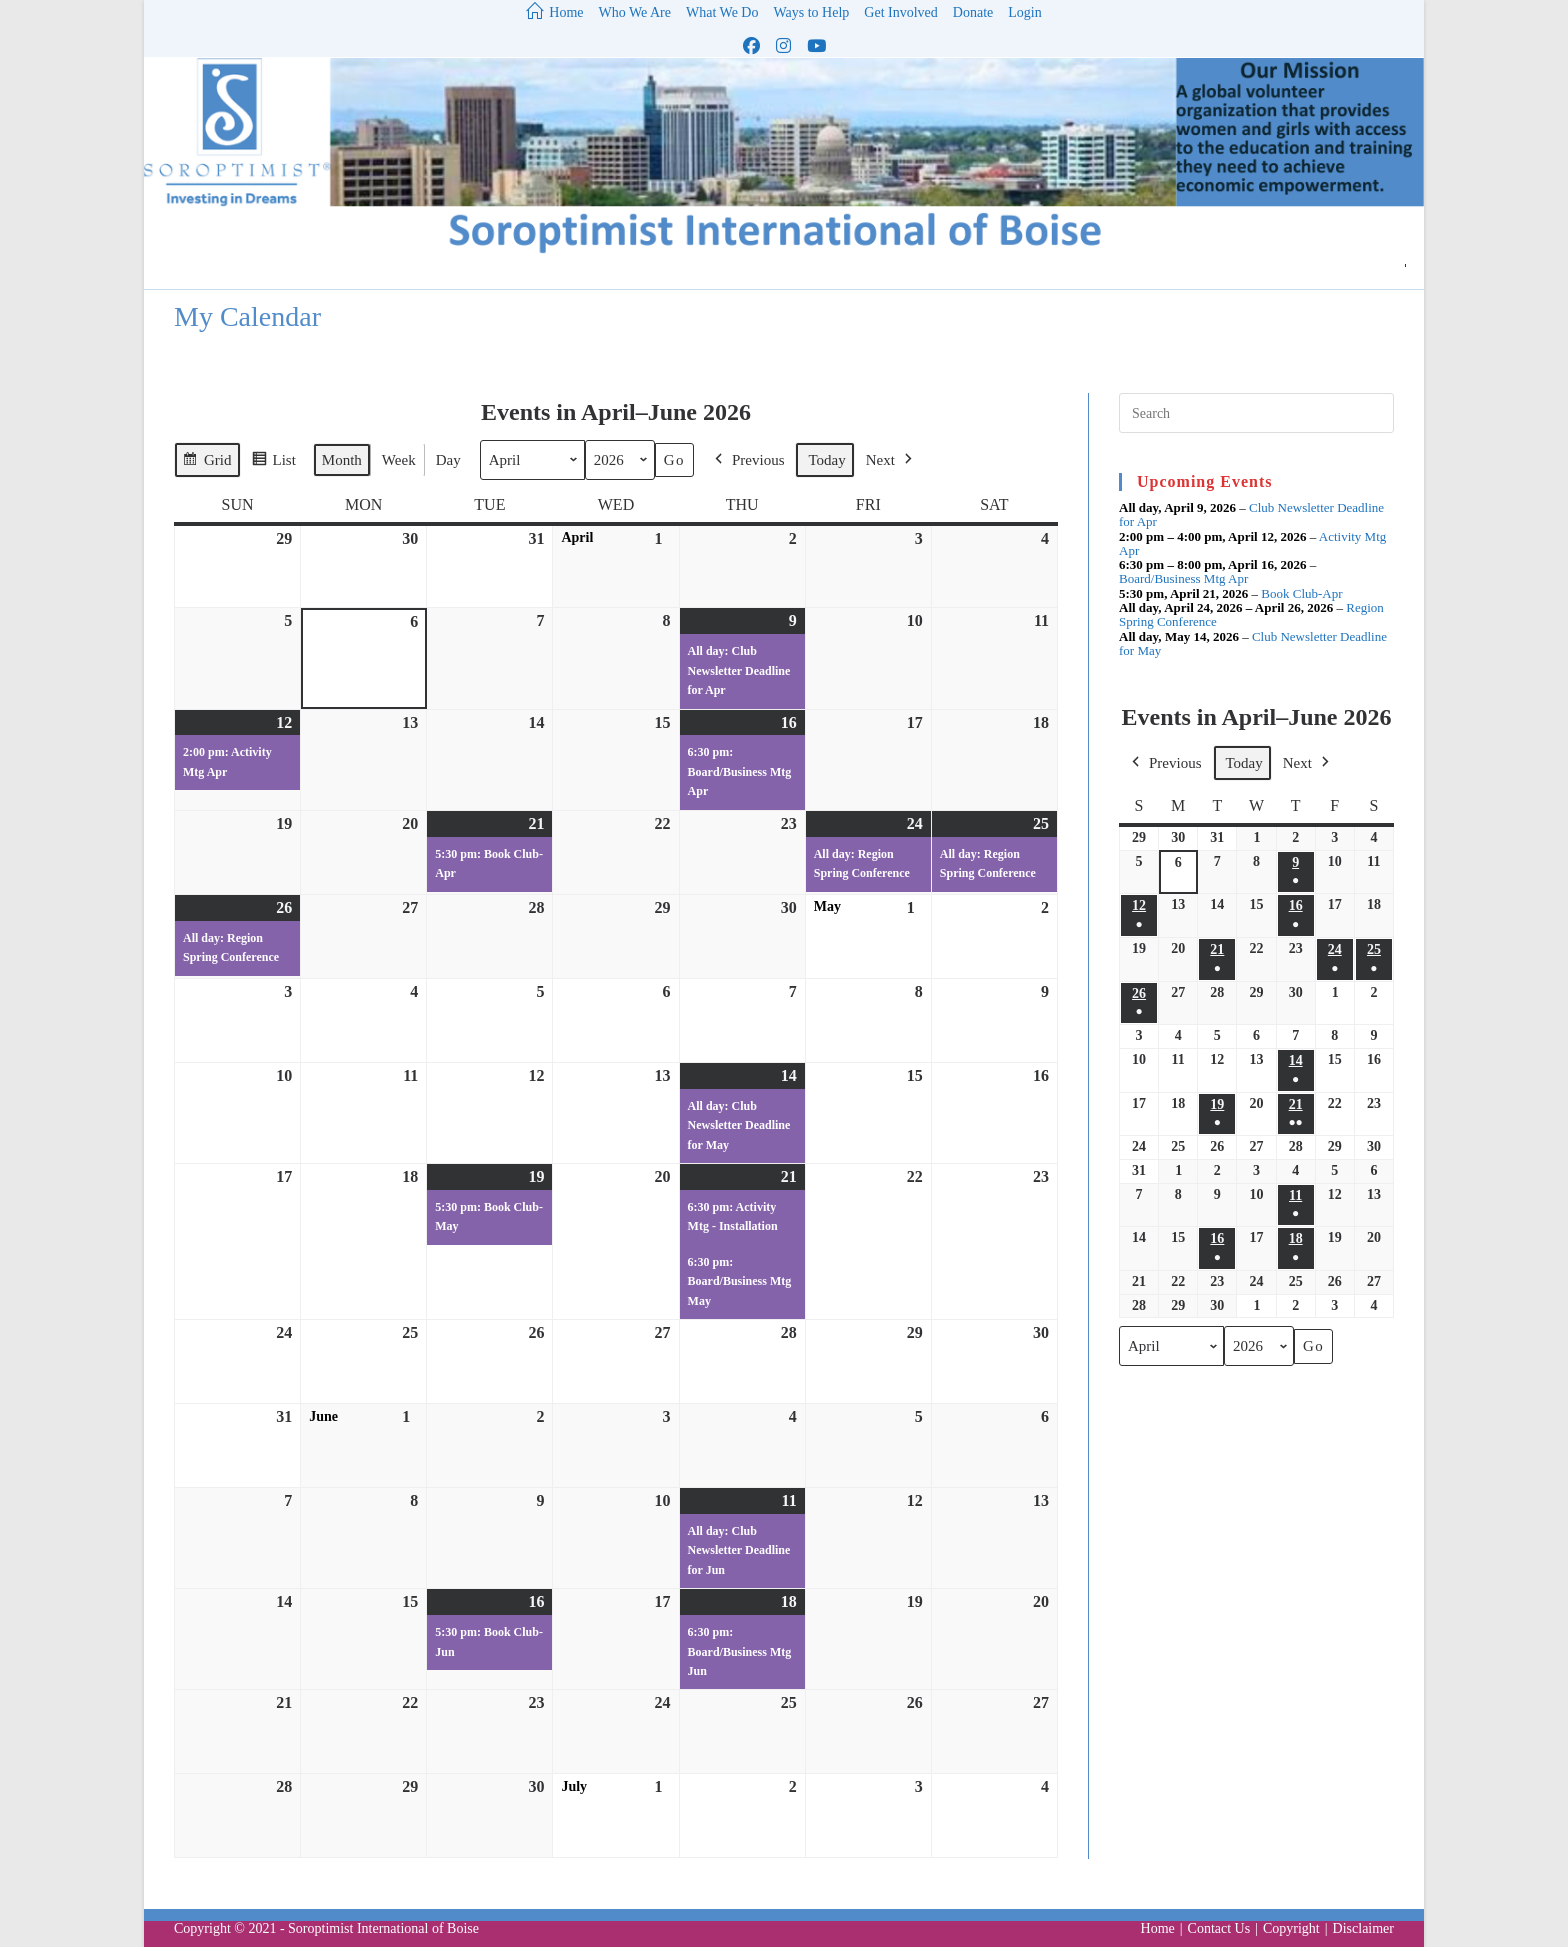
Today (826, 460)
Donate (973, 12)
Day (448, 460)
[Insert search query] (1256, 413)
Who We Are (635, 12)
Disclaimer (1363, 1928)
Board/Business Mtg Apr (1183, 578)
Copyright (1291, 1928)
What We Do (722, 12)
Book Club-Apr (1301, 592)
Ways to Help (811, 12)
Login (1024, 12)
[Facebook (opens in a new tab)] (751, 46)
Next (891, 460)
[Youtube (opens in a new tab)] (816, 46)
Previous (748, 460)
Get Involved (900, 12)
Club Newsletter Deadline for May (1253, 642)
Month (342, 460)
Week (399, 460)
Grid (207, 462)
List (273, 462)
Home (1158, 1928)
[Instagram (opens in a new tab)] (783, 46)
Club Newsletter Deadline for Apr (1251, 514)
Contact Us (1219, 1928)
